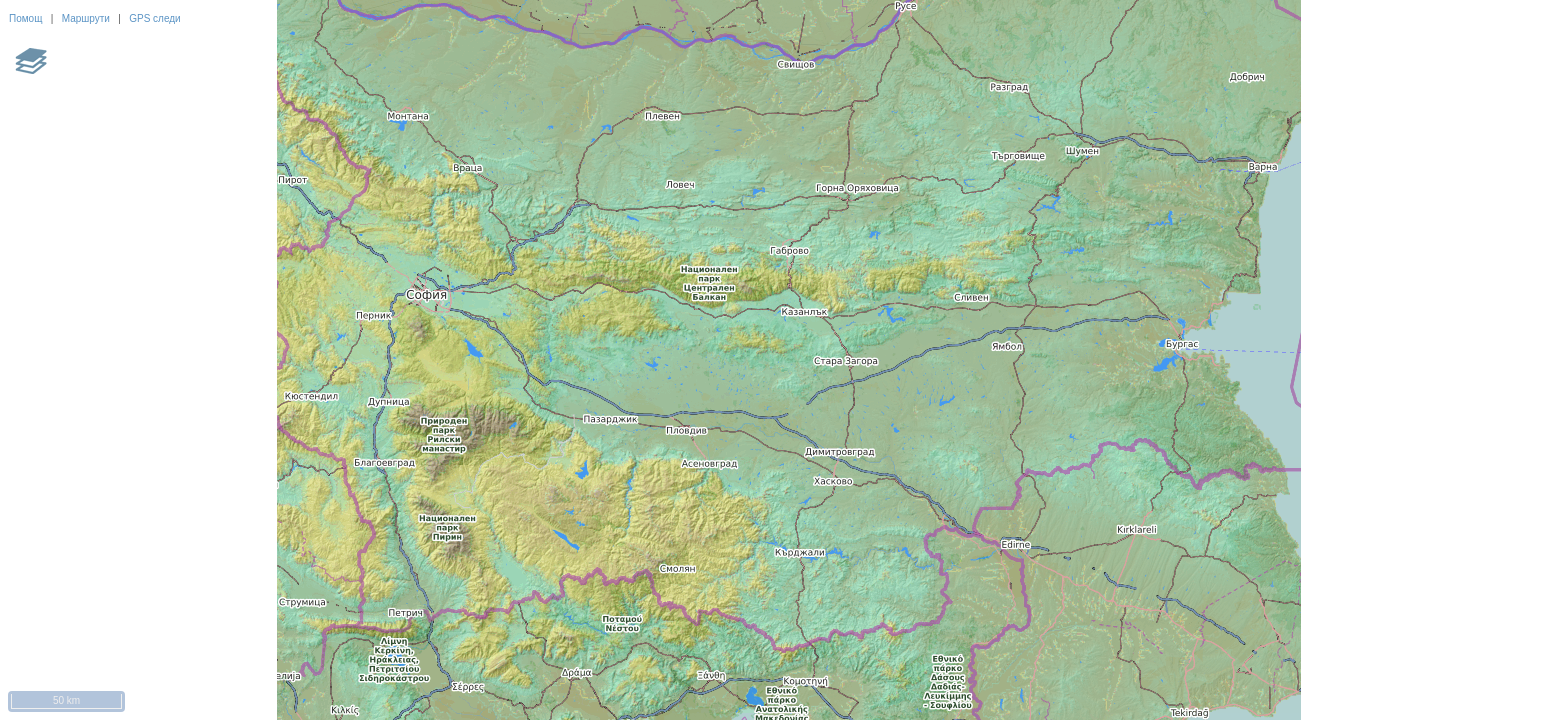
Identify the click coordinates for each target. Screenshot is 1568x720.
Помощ (25, 18)
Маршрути (86, 18)
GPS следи (155, 18)
